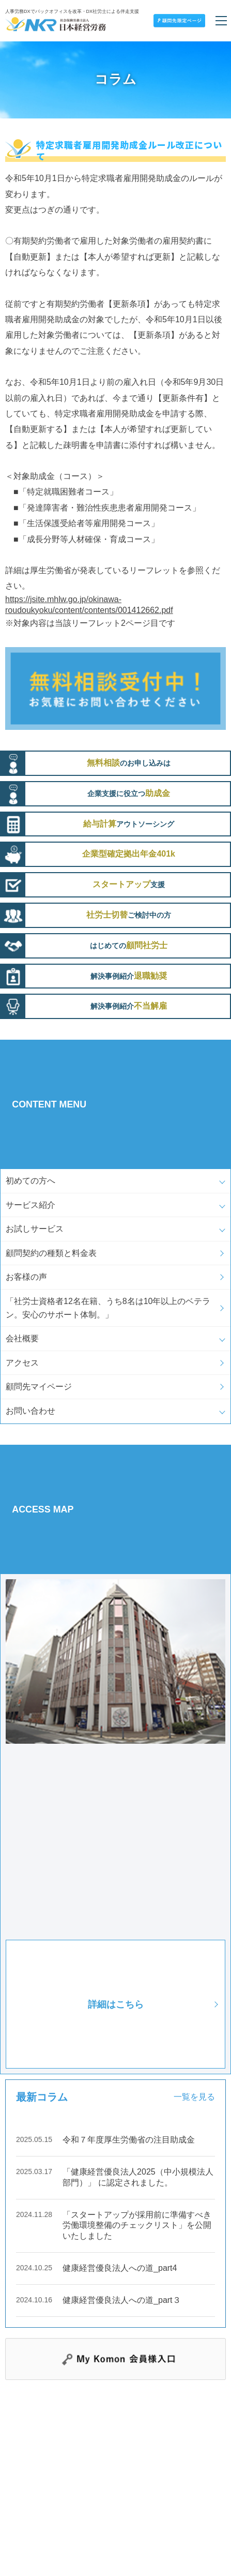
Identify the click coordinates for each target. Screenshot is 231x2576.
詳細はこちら (116, 2004)
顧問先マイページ (39, 1386)
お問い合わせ (30, 1410)
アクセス (22, 1362)
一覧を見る (194, 2096)
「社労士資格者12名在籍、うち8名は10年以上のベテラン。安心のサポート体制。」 (108, 1308)
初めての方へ (30, 1180)
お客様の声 (26, 1276)
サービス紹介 (30, 1205)
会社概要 (22, 1338)
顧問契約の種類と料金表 (51, 1253)
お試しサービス (35, 1228)
